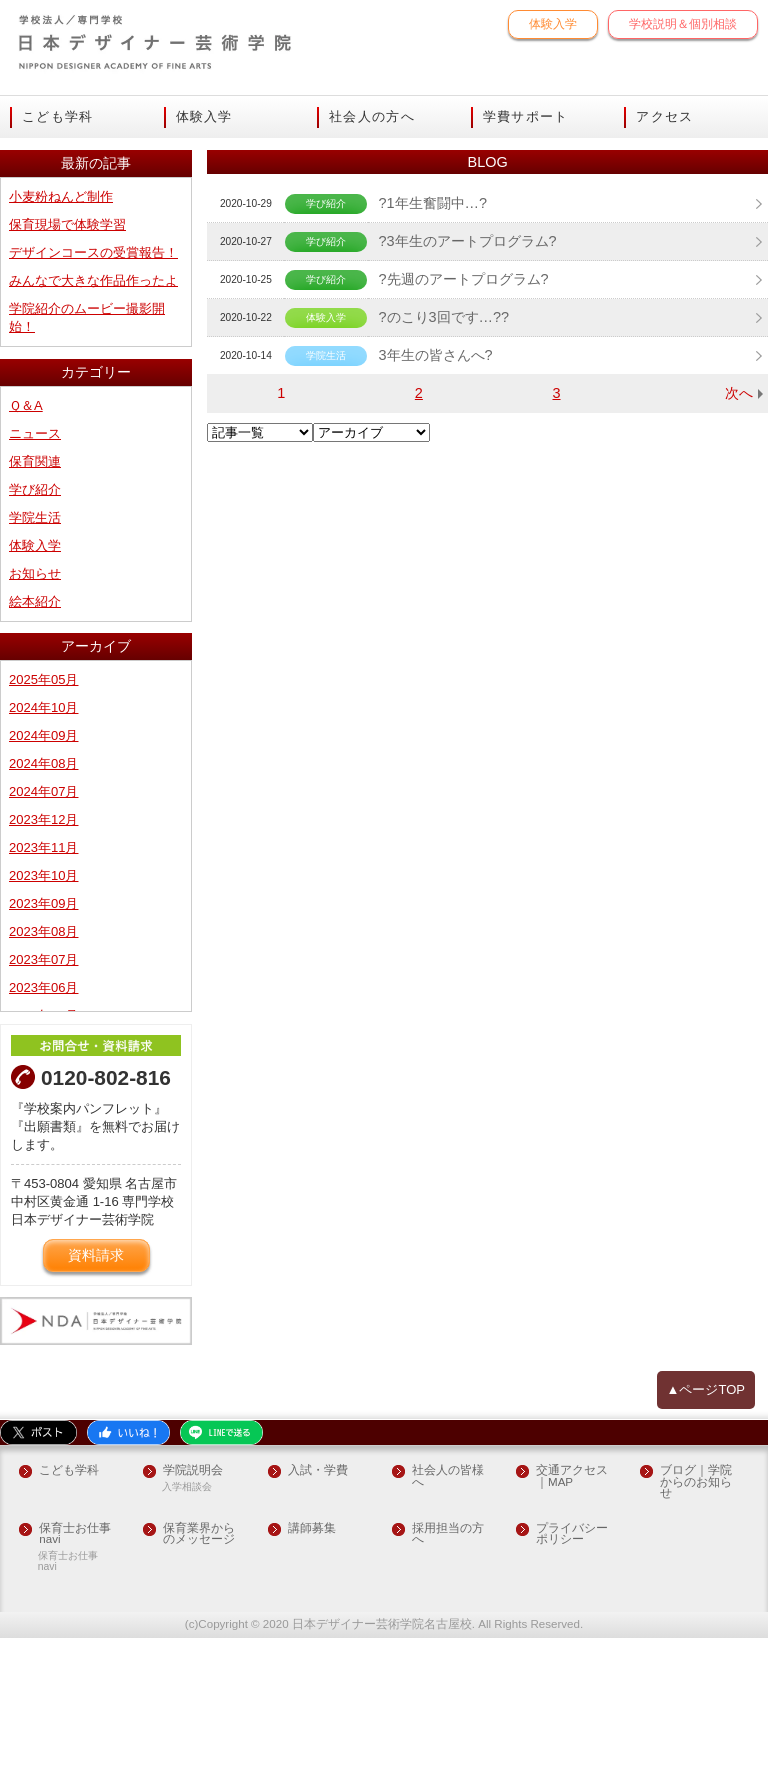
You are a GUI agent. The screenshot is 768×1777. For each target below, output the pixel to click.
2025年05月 (43, 825)
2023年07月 (43, 1095)
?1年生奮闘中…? (432, 364)
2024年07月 (43, 933)
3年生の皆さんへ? (435, 516)
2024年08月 (43, 906)
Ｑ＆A (26, 559)
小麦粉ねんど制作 (61, 356)
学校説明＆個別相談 (683, 24)
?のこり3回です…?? (443, 478)
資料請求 (96, 1396)
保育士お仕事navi (75, 1673)
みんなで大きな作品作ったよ (93, 437)
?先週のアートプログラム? (463, 440)
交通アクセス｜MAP (572, 1616)
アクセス (664, 117)
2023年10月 (43, 1014)
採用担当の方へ (448, 1673)
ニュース (35, 586)
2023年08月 (43, 1068)
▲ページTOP (706, 1528)
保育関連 (35, 613)
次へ (739, 554)
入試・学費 (318, 1610)
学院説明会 (193, 1610)
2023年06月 (43, 1122)
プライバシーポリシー (572, 1673)
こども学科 (57, 117)
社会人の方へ (372, 117)
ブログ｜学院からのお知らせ (696, 1622)
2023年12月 (43, 960)
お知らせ (35, 721)
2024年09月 (43, 879)
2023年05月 (43, 1149)
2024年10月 (43, 852)
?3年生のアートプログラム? (467, 402)
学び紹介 (35, 640)
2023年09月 (43, 1041)
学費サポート (526, 117)
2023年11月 (43, 987)
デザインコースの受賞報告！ (93, 410)
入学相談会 (187, 1626)
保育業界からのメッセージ (199, 1673)
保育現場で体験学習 (67, 383)
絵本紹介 (35, 748)
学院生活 (35, 667)
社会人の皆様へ (448, 1616)
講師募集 (312, 1667)
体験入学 (553, 24)
